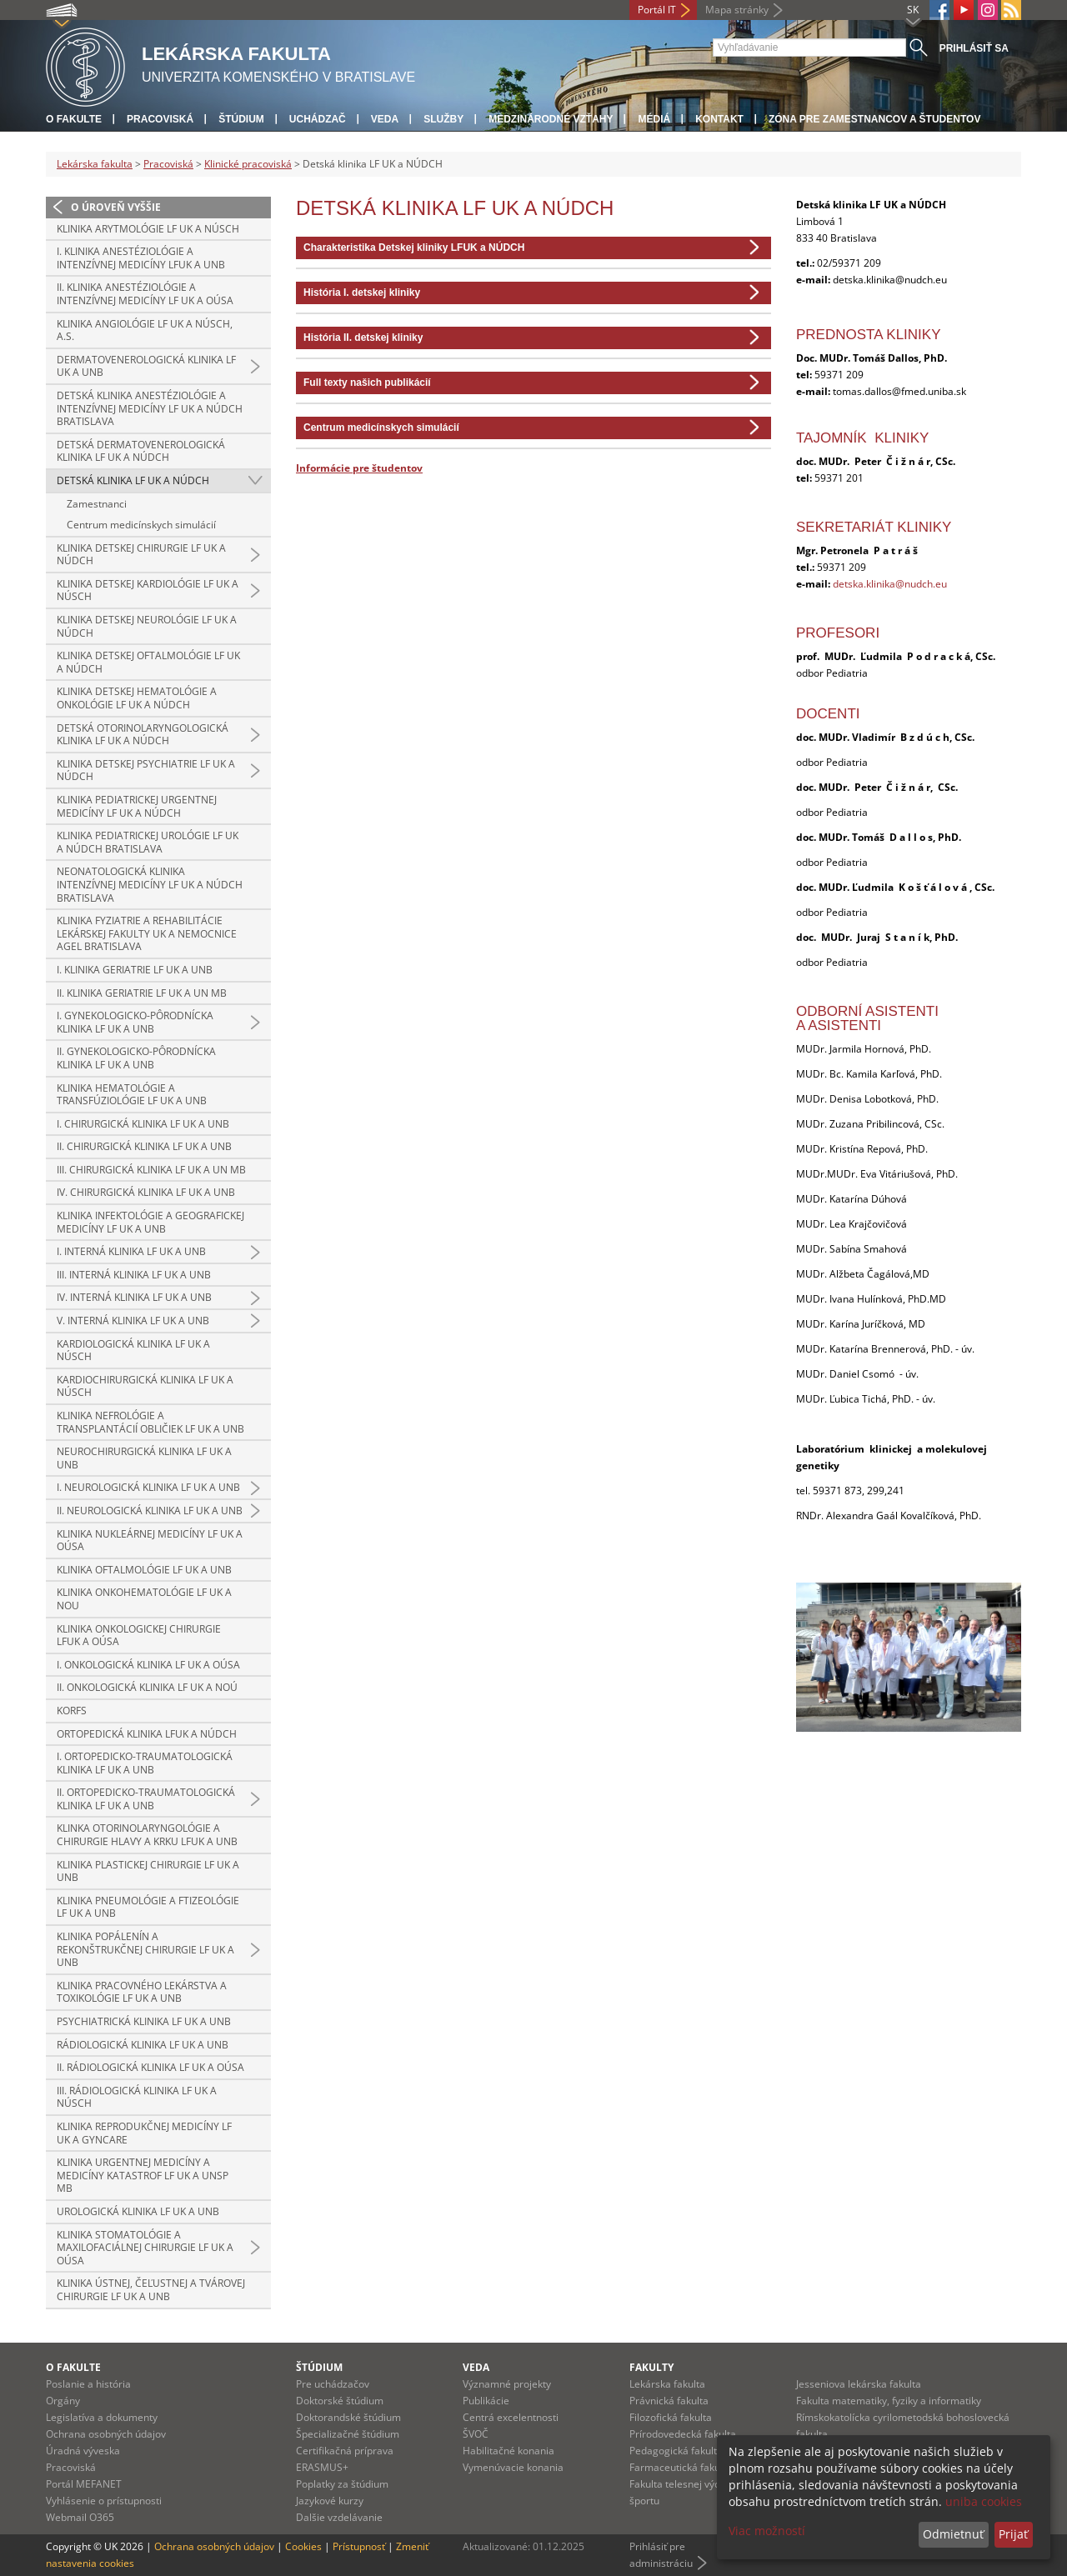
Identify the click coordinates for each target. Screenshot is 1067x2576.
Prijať (1013, 2534)
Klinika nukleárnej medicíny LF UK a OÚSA (150, 1540)
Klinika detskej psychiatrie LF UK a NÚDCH (146, 770)
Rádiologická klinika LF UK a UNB (142, 2045)
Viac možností (767, 2530)
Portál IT (657, 10)
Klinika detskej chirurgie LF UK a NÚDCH (141, 554)
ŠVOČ (475, 2434)
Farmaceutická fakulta (680, 2467)
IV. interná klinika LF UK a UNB (134, 1297)
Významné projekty (507, 2384)
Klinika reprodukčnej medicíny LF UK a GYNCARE (144, 2133)
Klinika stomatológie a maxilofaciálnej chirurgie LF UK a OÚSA (145, 2248)
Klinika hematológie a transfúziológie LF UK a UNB (132, 1094)
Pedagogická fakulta (676, 2450)
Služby (443, 119)
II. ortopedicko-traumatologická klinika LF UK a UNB (146, 1799)
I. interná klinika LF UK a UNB (131, 1251)
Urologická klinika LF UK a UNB (138, 2211)
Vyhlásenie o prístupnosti (104, 2500)
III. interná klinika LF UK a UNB (134, 1275)
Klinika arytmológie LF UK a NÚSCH (148, 229)
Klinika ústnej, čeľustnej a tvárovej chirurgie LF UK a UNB (151, 2289)
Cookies (303, 2546)
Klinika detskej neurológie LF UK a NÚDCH (147, 626)
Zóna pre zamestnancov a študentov (874, 119)
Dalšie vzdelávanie (339, 2517)
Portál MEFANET (84, 2484)
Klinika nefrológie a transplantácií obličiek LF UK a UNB (150, 1422)
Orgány (63, 2400)
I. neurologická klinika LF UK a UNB (148, 1487)
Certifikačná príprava (344, 2450)
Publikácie (486, 2400)
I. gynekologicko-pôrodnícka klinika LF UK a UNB (135, 1022)
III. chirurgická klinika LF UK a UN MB (151, 1170)
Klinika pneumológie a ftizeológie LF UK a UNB (148, 1907)
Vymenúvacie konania (513, 2467)
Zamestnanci (97, 504)
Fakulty (651, 2367)
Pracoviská (160, 119)
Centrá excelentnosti (511, 2417)
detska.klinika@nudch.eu (890, 584)
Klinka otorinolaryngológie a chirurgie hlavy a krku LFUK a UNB (147, 1834)
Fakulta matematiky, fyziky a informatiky (888, 2400)
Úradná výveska (83, 2450)
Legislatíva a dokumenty (102, 2417)
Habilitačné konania (508, 2450)
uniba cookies (983, 2501)
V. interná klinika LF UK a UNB (133, 1320)
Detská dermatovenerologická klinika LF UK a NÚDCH (141, 451)
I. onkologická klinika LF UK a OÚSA (148, 1665)
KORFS (72, 1710)
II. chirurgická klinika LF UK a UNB (144, 1146)
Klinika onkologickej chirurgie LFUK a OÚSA (139, 1635)
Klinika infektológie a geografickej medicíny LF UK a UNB (150, 1222)
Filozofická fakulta (670, 2417)
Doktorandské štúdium (348, 2417)
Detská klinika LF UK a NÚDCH (133, 480)
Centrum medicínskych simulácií (141, 525)
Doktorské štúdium (339, 2400)
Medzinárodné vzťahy (550, 119)
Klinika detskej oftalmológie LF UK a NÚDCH (148, 662)
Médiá (654, 119)
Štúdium (241, 119)
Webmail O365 (80, 2517)
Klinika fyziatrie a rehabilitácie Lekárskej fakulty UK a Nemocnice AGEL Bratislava (147, 933)
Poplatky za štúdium (342, 2484)
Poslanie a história (88, 2384)
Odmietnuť (953, 2534)
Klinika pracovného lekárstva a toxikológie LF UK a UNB (142, 1992)
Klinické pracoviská (248, 164)
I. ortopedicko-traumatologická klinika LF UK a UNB (145, 1763)
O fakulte (74, 119)
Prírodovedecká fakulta (682, 2434)
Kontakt (719, 119)
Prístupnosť (359, 2546)
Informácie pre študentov (359, 468)
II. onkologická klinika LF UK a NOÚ (147, 1687)
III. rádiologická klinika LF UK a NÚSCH (137, 2097)
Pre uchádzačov (332, 2384)
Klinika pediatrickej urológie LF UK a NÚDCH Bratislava (147, 842)
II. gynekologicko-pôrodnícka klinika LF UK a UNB (136, 1058)
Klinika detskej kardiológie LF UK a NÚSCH (147, 590)
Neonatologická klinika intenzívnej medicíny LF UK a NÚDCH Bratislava (150, 884)
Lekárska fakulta (95, 164)
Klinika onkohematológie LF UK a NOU (144, 1599)
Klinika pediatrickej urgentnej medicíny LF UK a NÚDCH (137, 806)
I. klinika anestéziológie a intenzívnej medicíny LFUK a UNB (141, 258)
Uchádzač (317, 119)
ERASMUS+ (322, 2467)
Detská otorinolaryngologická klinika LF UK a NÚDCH (142, 734)
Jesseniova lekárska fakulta (858, 2384)
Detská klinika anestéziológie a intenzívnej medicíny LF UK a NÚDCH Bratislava (150, 408)
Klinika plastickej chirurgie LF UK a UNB (148, 1871)
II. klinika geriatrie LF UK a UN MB (142, 993)
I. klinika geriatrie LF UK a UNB (135, 970)
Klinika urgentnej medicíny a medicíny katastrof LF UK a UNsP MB (142, 2175)
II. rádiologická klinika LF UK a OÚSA (150, 2067)
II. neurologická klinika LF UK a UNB (150, 1510)
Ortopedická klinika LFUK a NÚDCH (147, 1734)
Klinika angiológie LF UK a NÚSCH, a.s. (145, 330)
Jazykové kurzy (329, 2500)
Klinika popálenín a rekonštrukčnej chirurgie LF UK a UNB (145, 1949)
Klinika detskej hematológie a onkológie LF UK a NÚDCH (137, 698)
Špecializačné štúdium (347, 2434)
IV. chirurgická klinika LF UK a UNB (146, 1192)
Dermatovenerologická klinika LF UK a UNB (146, 366)
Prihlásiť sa (974, 48)
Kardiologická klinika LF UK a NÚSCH (133, 1350)
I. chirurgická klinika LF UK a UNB (143, 1124)
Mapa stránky (737, 10)
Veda (384, 119)
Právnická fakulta (669, 2400)
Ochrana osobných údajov (106, 2434)
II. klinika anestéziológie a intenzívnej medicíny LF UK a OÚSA (145, 294)
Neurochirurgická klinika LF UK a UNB (144, 1458)
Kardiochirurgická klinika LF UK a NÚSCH (145, 1386)
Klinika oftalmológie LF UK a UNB (144, 1570)
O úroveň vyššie (116, 207)
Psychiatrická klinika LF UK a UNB (144, 2021)
